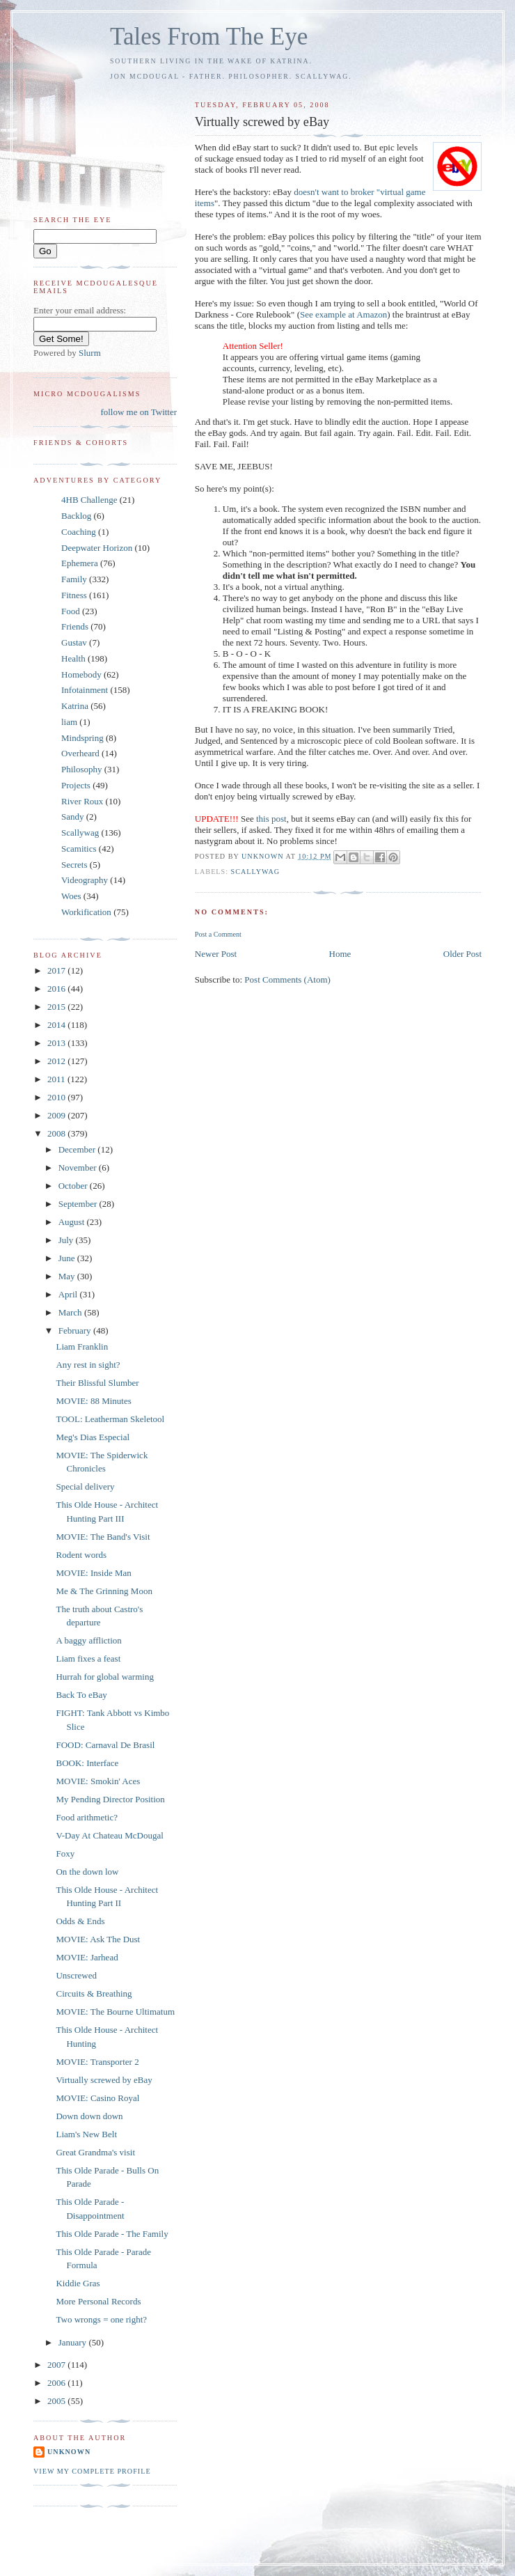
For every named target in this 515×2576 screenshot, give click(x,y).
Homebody (81, 674)
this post (271, 818)
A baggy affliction (88, 1640)
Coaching (78, 531)
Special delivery (85, 1486)
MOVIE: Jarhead (87, 1957)
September (79, 1204)
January (73, 2342)
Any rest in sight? (88, 1364)
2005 (57, 2401)
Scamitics (79, 848)
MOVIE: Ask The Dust (98, 1939)
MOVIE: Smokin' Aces (98, 1781)
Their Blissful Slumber (97, 1382)
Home (340, 954)
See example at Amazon (343, 314)
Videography (84, 880)
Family (74, 579)
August (72, 1222)
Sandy (72, 816)
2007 (57, 2364)
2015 (57, 1006)
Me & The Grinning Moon (104, 1591)
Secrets (74, 864)
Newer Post (216, 954)
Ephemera (79, 563)
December (78, 1149)
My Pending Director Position (110, 1799)
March (71, 1312)
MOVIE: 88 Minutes (93, 1401)
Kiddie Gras (78, 2283)
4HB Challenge (89, 499)
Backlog (76, 515)
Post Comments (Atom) (287, 979)
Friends (74, 626)
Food (70, 611)
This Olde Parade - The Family (112, 2233)
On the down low (87, 1871)
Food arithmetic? (86, 1817)
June (67, 1258)
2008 (57, 1133)
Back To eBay (81, 1694)
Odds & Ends (80, 1921)
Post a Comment (218, 934)
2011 (57, 1079)
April (69, 1294)
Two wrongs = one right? (101, 2319)
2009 (57, 1115)
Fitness (74, 595)
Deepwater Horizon (96, 547)
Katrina (74, 706)
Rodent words (81, 1554)
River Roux (82, 801)
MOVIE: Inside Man (93, 1573)
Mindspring (82, 738)
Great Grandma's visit (95, 2152)
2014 (57, 1025)
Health (73, 658)
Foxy (65, 1853)
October (74, 1185)
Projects (75, 785)
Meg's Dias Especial (92, 1437)
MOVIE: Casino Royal (97, 2098)
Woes (71, 896)
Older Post (462, 954)
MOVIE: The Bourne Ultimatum (115, 2011)
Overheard (80, 753)
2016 (57, 988)
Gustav (74, 642)
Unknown (68, 2452)
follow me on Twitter (138, 412)
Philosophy (81, 769)
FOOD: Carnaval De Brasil (105, 1745)
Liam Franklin (82, 1346)
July (67, 1240)
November (78, 1167)
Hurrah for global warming (104, 1676)
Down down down (89, 2116)
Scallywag (255, 871)
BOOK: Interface (87, 1763)
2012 (57, 1061)
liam (69, 722)
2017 (57, 970)
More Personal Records (98, 2301)
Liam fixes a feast (88, 1658)
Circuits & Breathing (94, 1993)
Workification (86, 912)
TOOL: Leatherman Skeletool (110, 1419)
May (67, 1276)
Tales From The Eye (209, 36)
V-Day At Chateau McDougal (109, 1835)
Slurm (90, 353)
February (75, 1330)
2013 (57, 1043)
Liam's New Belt (86, 2134)
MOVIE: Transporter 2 (97, 2061)
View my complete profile (92, 2471)
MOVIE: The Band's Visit (103, 1536)
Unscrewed (76, 1975)
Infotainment (84, 690)
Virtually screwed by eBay (104, 2080)
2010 (57, 1097)
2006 (57, 2383)
